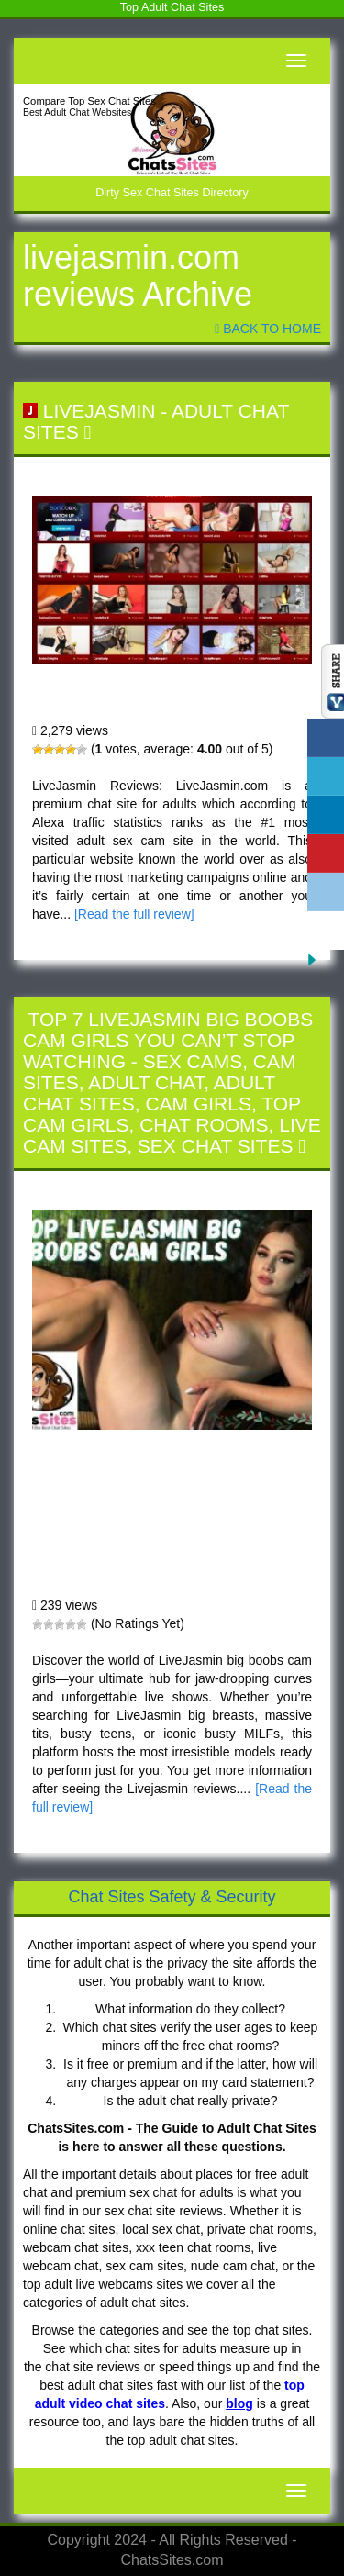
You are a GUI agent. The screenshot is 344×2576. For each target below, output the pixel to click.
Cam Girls (198, 1103)
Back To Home (268, 328)
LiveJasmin (99, 410)
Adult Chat (146, 1082)
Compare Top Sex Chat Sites (89, 100)
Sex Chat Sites (216, 1145)
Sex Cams (193, 1061)
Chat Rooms (203, 1124)
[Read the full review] (134, 914)
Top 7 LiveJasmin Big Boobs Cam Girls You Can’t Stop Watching (168, 1040)
